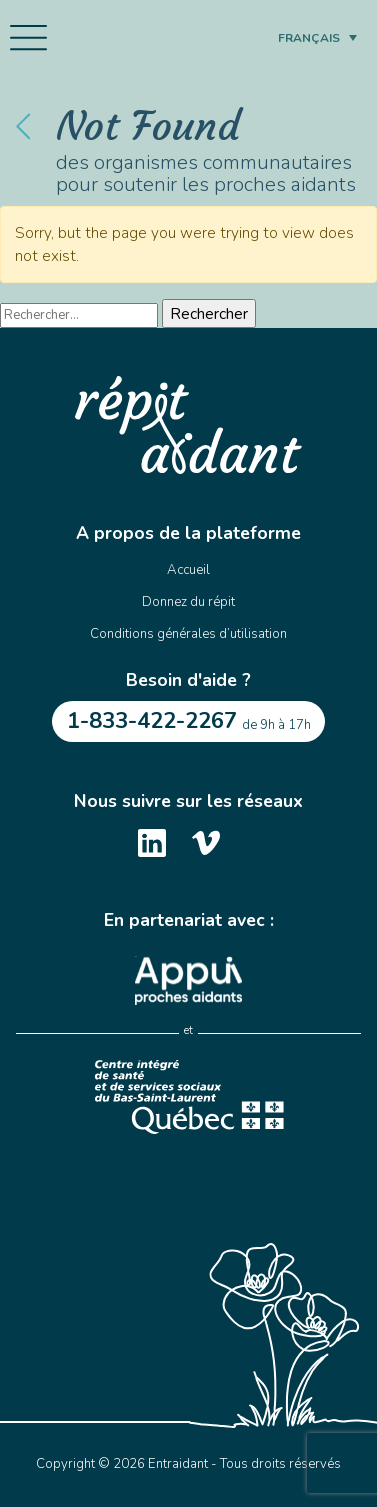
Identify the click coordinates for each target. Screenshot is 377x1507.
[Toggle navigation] (28, 38)
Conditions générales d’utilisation (188, 634)
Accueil (188, 570)
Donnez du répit (188, 602)
